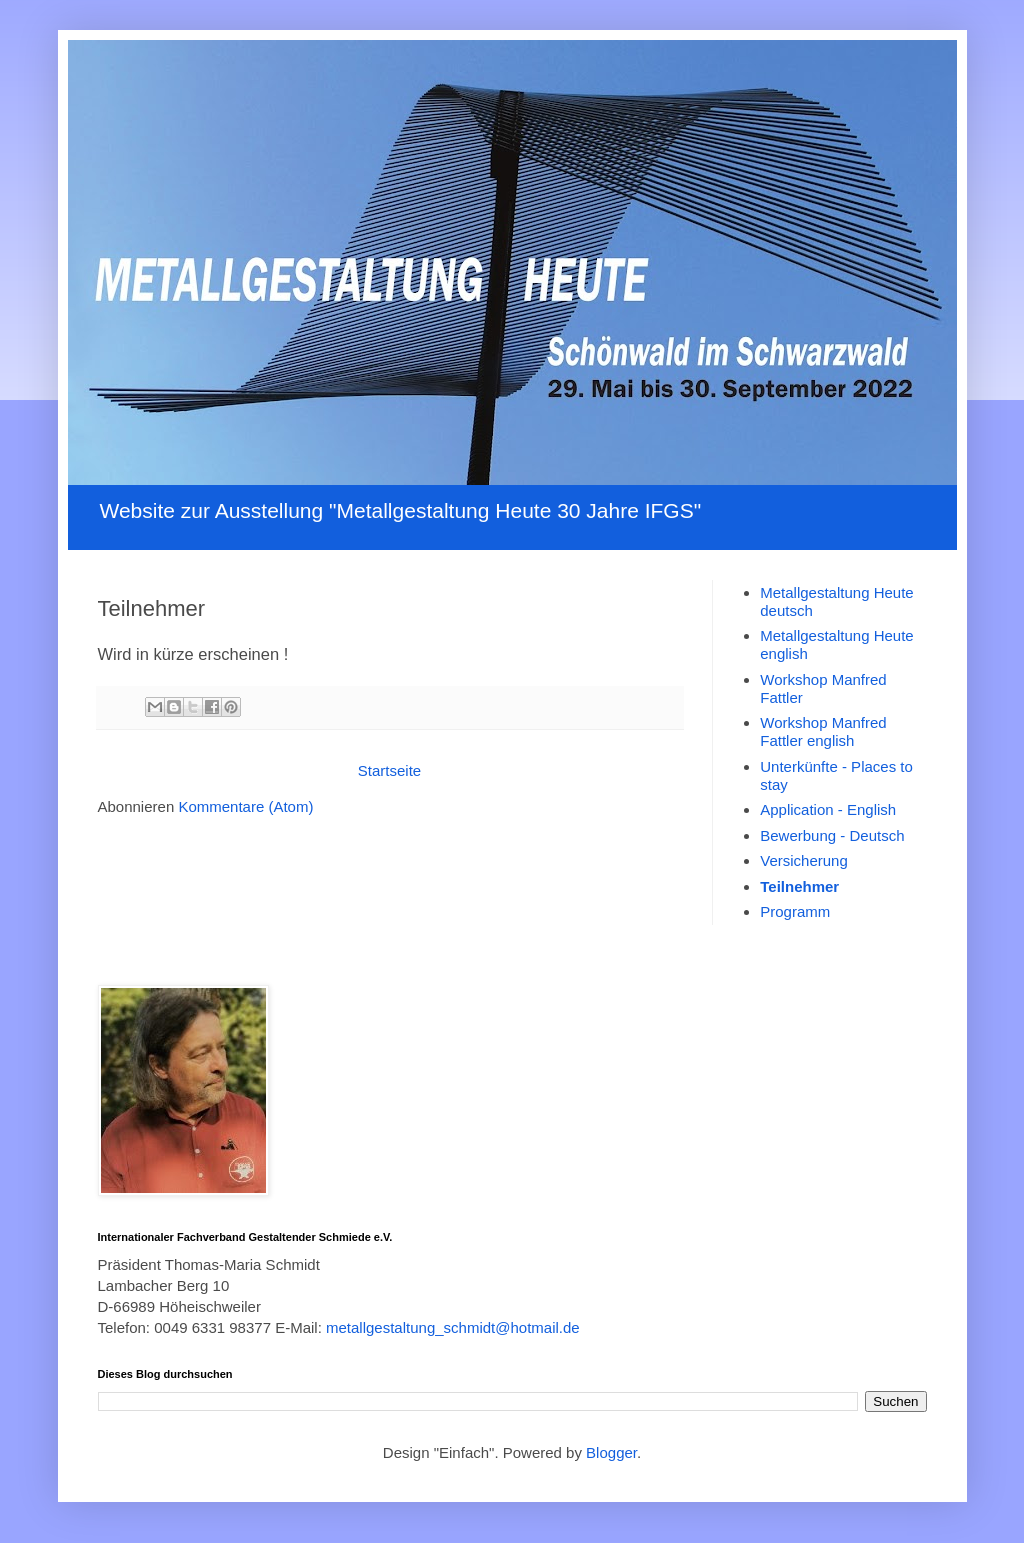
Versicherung (804, 860)
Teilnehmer (799, 886)
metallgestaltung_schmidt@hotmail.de (453, 1327)
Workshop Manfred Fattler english (823, 731)
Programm (795, 911)
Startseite (389, 770)
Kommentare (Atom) (245, 806)
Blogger (611, 1452)
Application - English (828, 809)
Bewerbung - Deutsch (832, 835)
